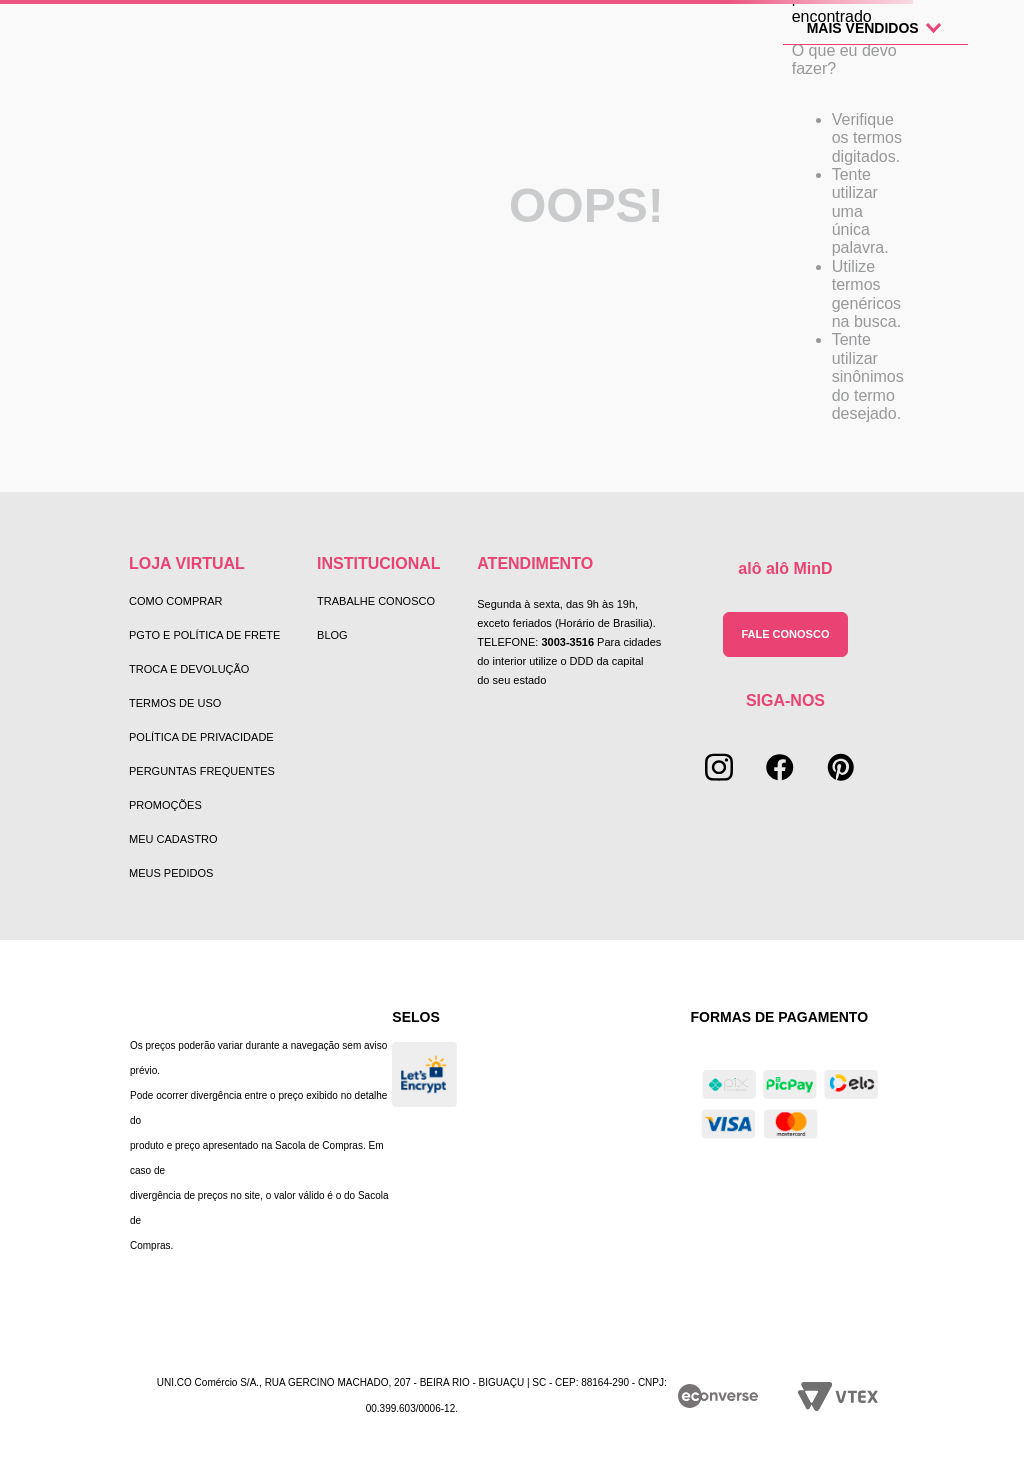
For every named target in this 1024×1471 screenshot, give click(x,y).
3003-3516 (567, 642)
